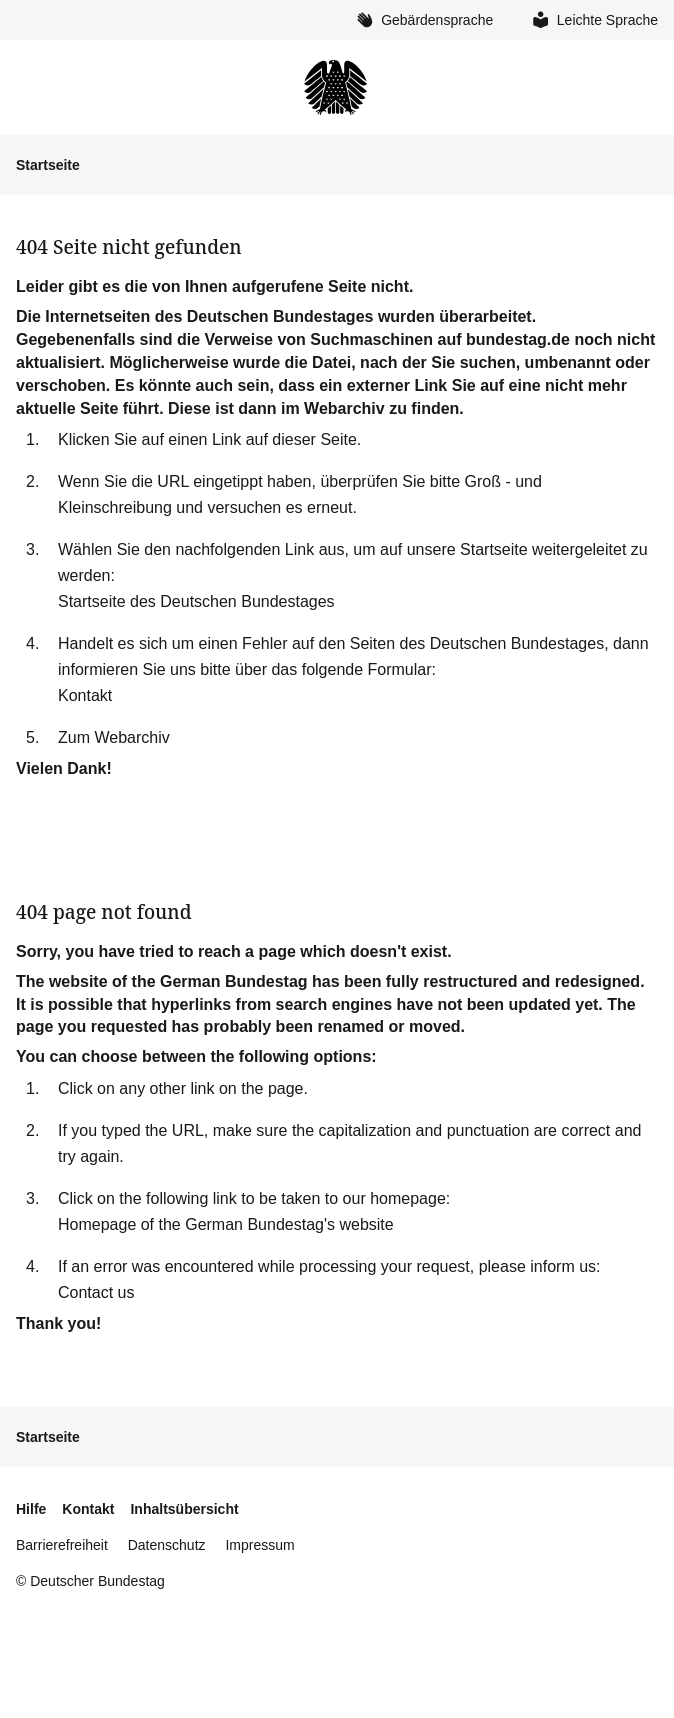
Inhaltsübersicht (184, 1509)
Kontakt (85, 695)
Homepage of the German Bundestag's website (226, 1224)
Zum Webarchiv (114, 737)
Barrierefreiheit (62, 1545)
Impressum (259, 1545)
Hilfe (31, 1509)
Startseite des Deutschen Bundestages (196, 601)
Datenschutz (167, 1545)
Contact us (96, 1292)
